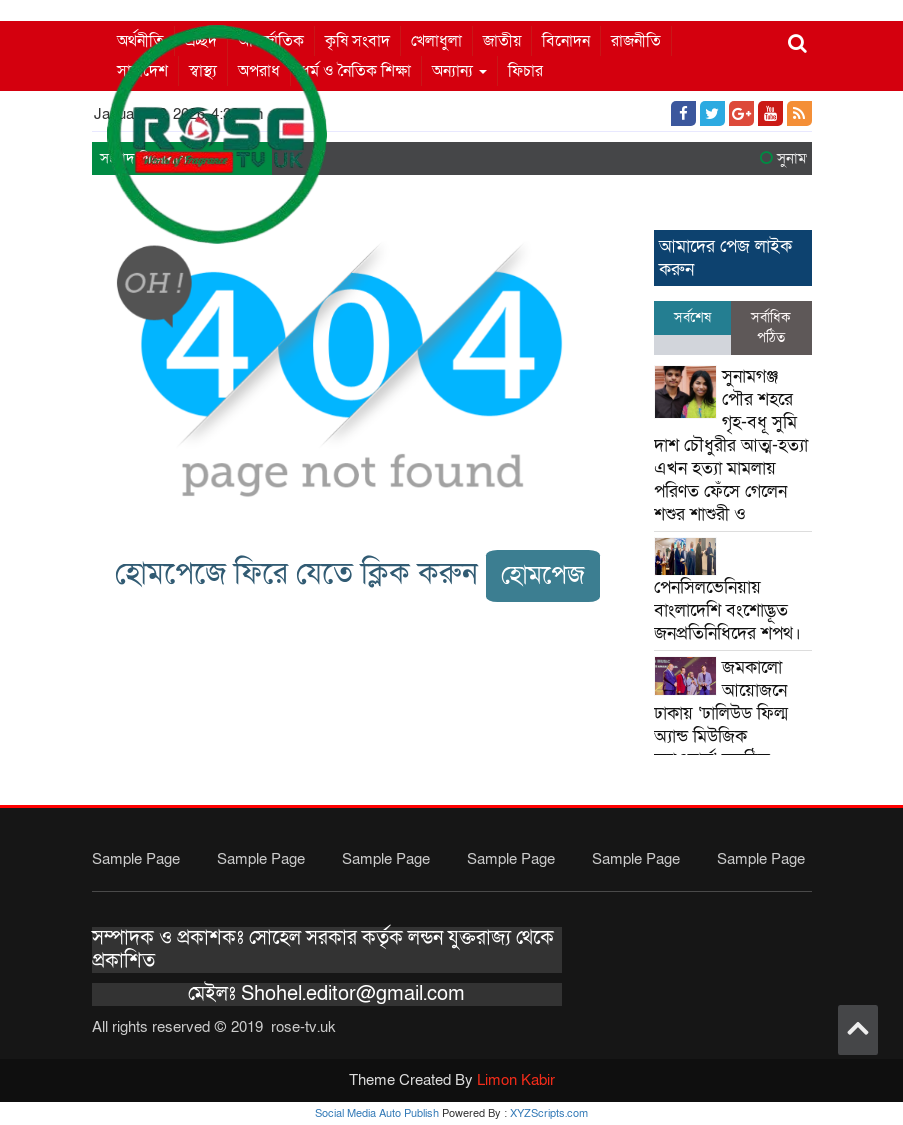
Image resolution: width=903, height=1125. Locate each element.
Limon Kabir (516, 1080)
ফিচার (525, 71)
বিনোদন (566, 41)
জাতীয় (502, 41)
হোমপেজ (543, 575)
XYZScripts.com (549, 1113)
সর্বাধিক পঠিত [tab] (771, 327)
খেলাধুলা (436, 41)
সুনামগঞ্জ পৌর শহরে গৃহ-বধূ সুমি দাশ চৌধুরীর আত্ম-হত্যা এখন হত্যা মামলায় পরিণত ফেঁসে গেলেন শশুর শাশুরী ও (731, 445)
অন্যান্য (459, 71)
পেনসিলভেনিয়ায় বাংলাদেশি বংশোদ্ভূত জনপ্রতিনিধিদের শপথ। (727, 610)
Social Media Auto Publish (377, 1113)
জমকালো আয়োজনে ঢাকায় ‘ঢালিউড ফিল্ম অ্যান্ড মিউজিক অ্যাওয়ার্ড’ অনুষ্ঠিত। (721, 713)
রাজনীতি (636, 41)
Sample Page (136, 859)
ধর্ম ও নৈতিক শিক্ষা (356, 71)
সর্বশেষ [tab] (692, 317)
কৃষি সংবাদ (357, 41)
